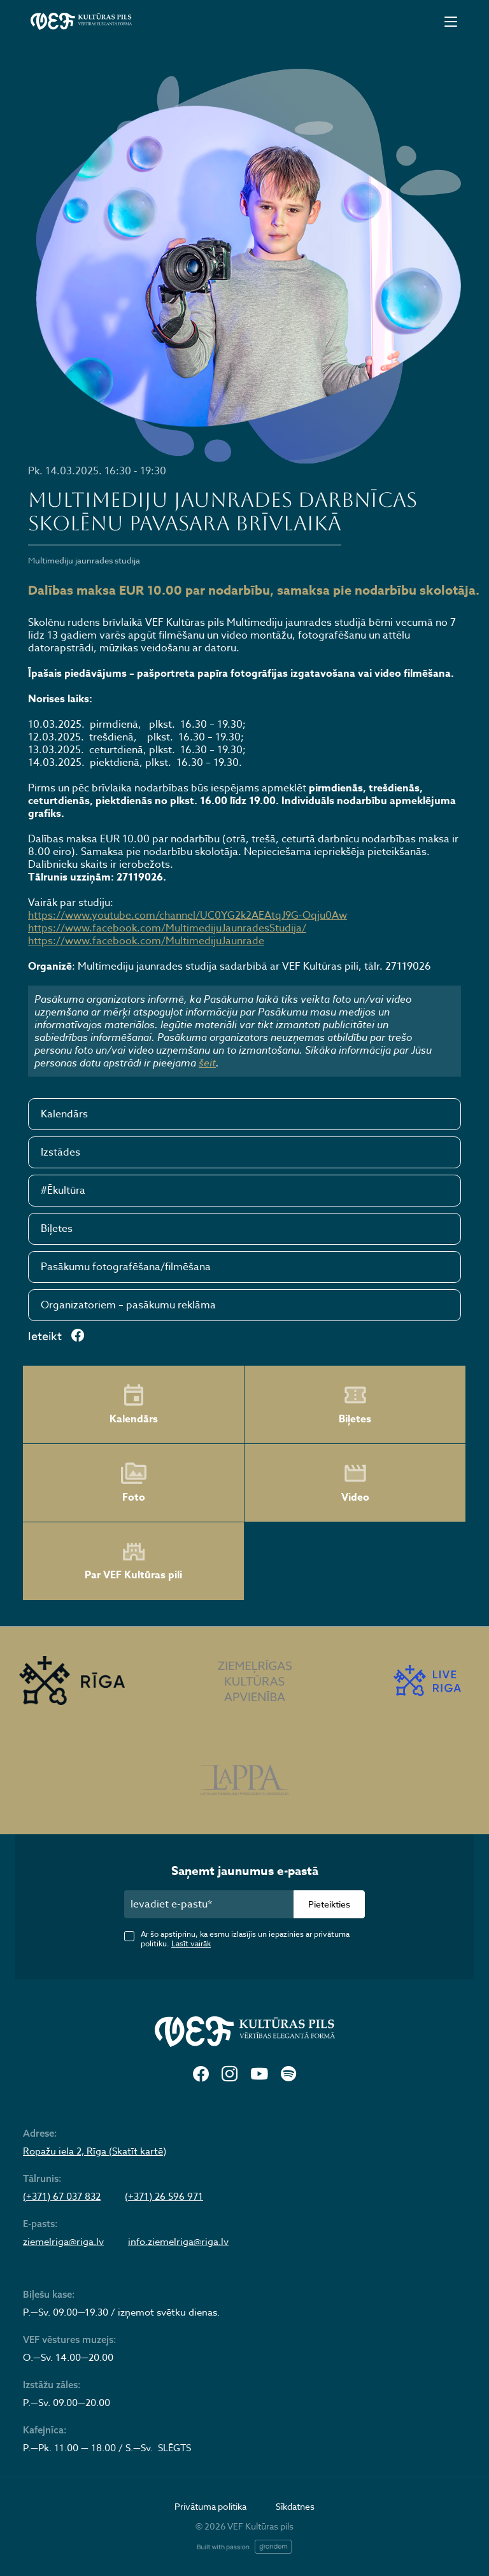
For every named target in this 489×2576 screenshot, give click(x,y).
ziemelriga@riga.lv (63, 2241)
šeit (207, 1063)
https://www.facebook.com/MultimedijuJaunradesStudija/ (167, 928)
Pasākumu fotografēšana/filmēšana (126, 1267)
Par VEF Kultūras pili (133, 1561)
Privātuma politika (210, 2506)
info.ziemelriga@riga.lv (178, 2241)
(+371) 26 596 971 (164, 2196)
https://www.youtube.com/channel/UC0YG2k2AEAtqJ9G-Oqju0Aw (187, 915)
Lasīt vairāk (191, 1943)
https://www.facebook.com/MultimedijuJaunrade (146, 941)
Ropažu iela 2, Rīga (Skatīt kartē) (94, 2151)
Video (355, 1483)
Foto (133, 1483)
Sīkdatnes (295, 2506)
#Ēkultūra (63, 1190)
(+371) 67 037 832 (62, 2196)
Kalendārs (64, 1114)
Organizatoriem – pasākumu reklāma (128, 1305)
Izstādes (60, 1152)
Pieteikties (329, 1904)
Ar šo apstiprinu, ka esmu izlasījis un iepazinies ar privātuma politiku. (245, 1938)
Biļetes (57, 1228)
